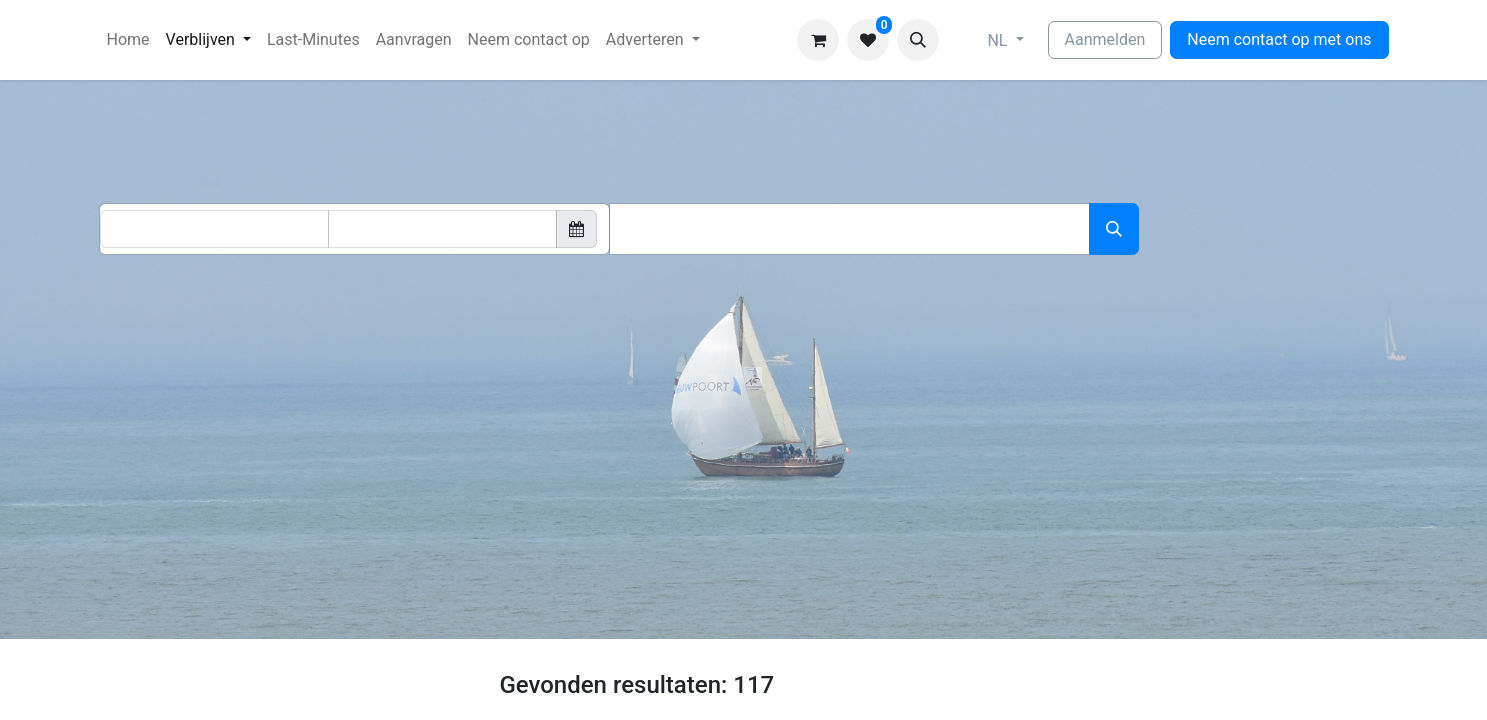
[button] (918, 40)
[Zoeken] (1114, 229)
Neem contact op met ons (1279, 39)
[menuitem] (128, 40)
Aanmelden (1105, 39)
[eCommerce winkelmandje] (818, 40)
